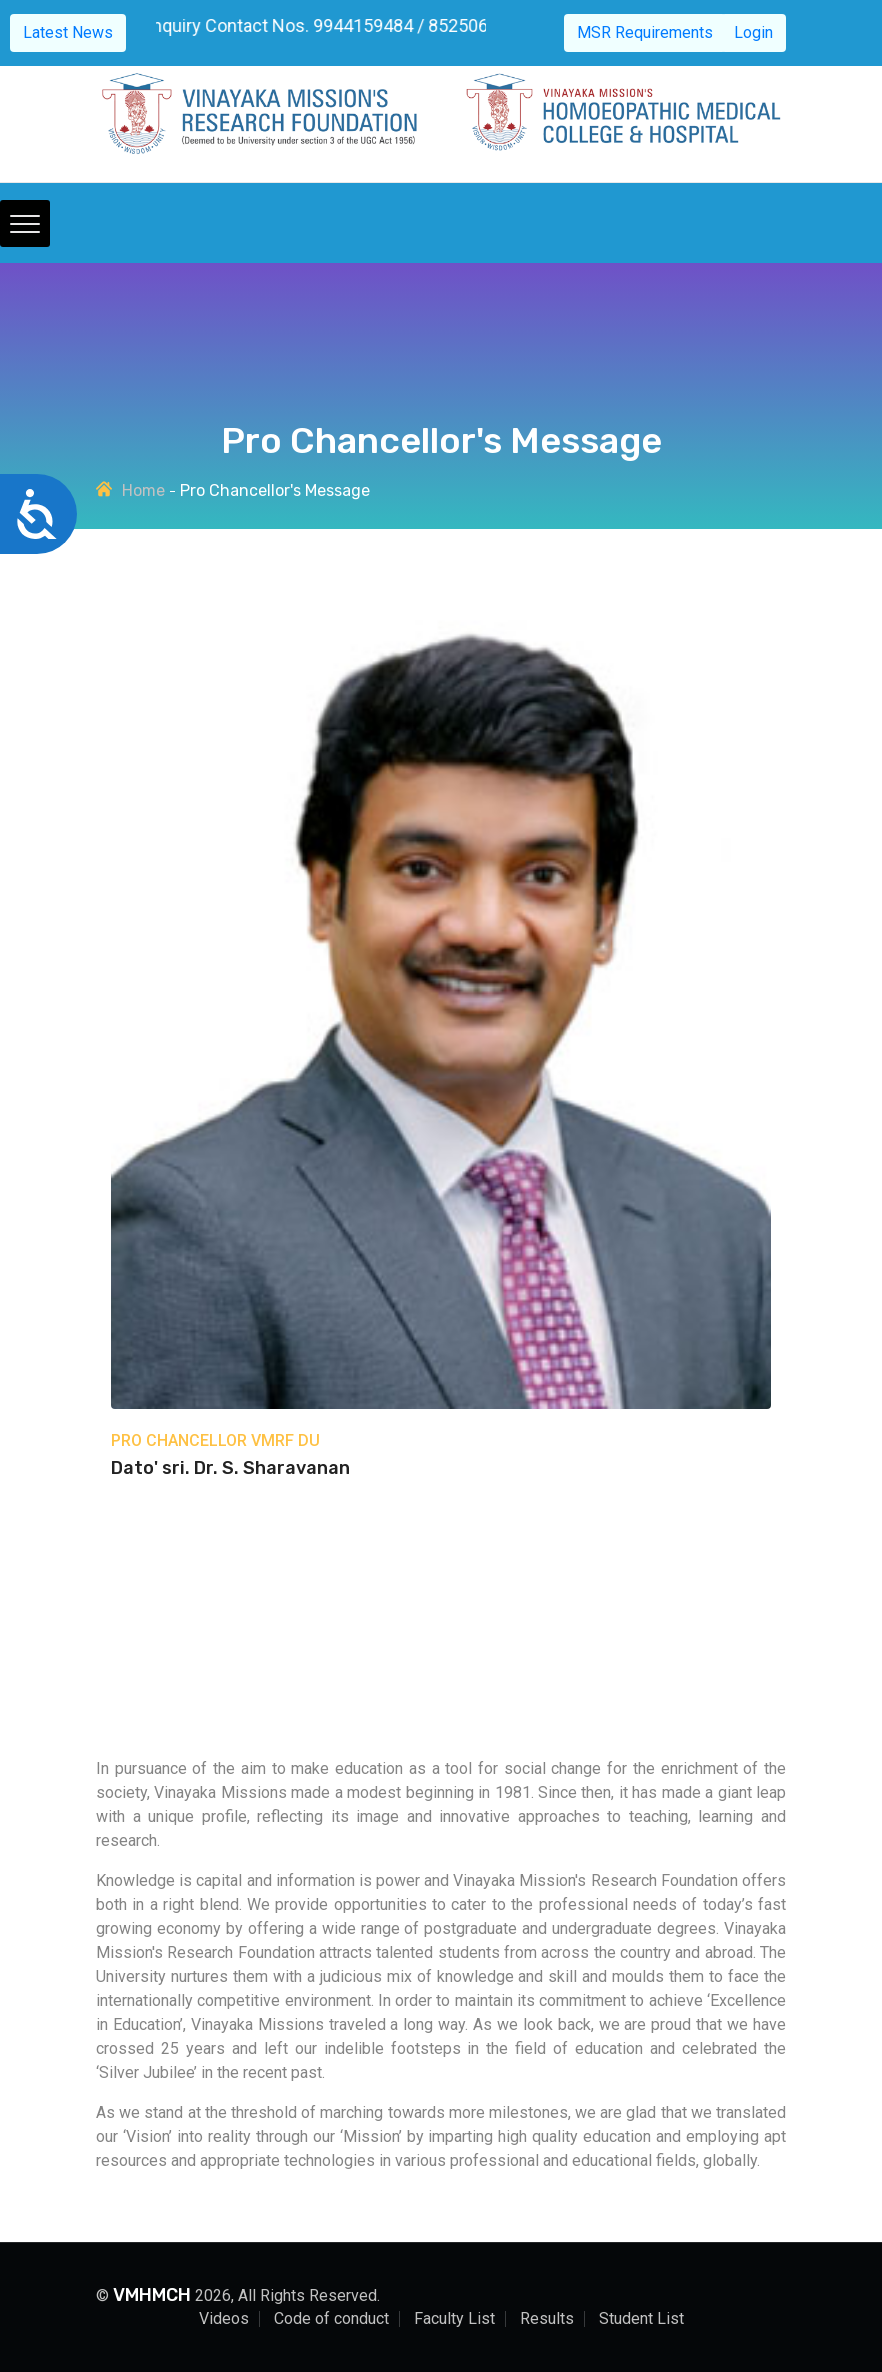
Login (753, 32)
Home (143, 490)
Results (547, 2318)
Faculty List (454, 2318)
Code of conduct (331, 2318)
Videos (224, 2318)
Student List (641, 2318)
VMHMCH (152, 2295)
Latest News (68, 32)
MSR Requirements (645, 32)
